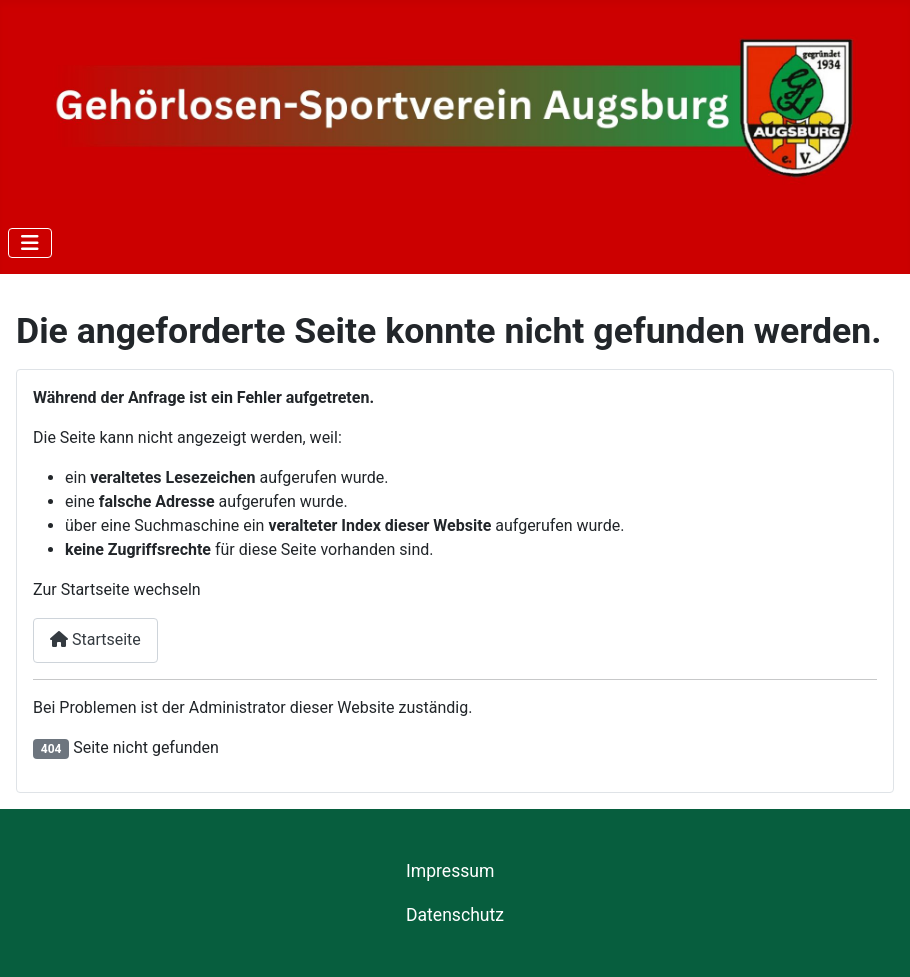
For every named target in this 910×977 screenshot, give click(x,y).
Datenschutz (455, 915)
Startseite (95, 639)
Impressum (450, 871)
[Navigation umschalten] (30, 243)
